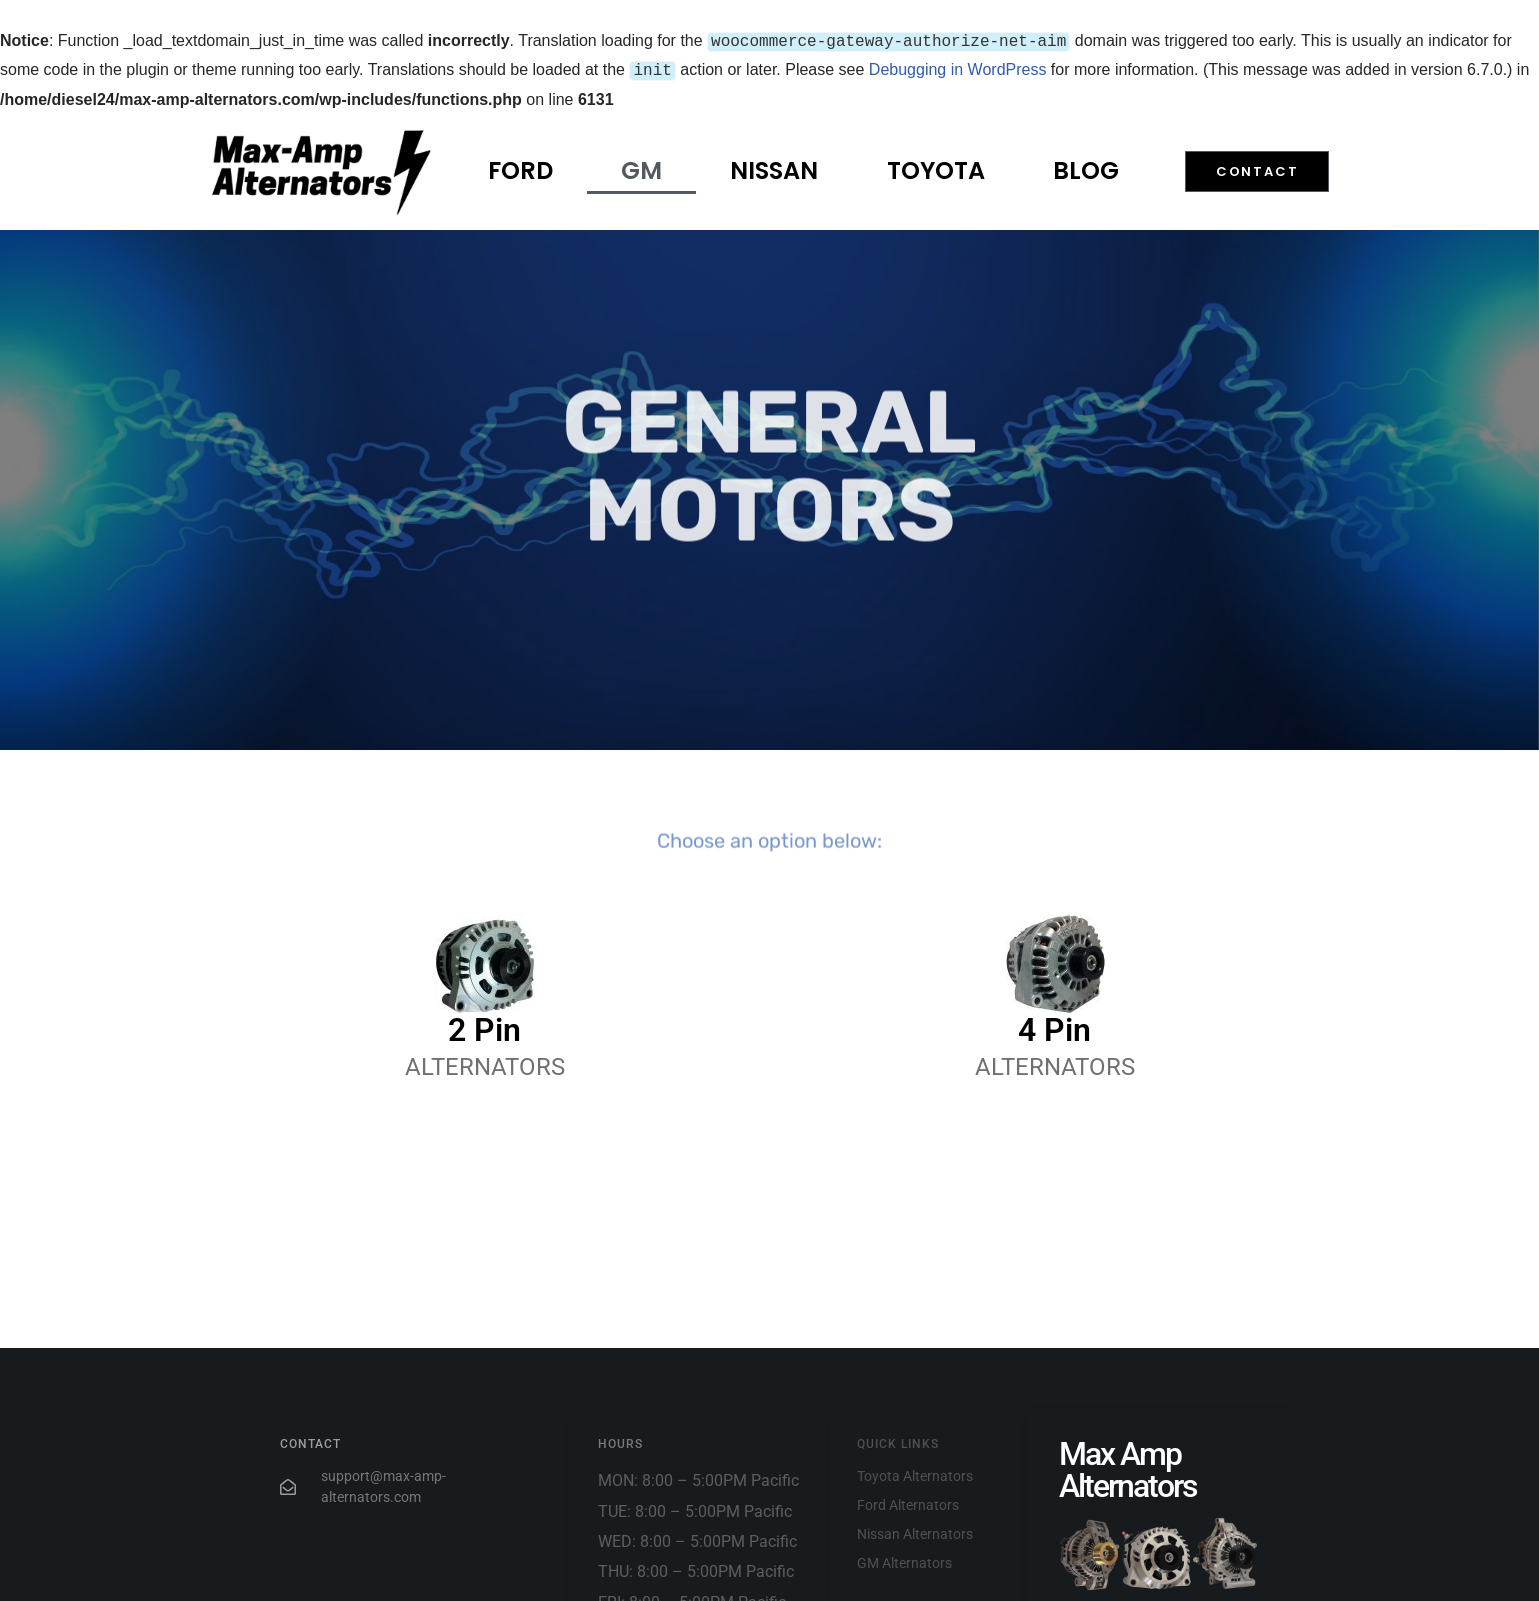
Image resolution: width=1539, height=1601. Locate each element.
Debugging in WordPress (958, 67)
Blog (1086, 166)
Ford (520, 166)
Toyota (936, 166)
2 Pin (484, 1026)
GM (641, 166)
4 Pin (1054, 1026)
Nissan (774, 166)
